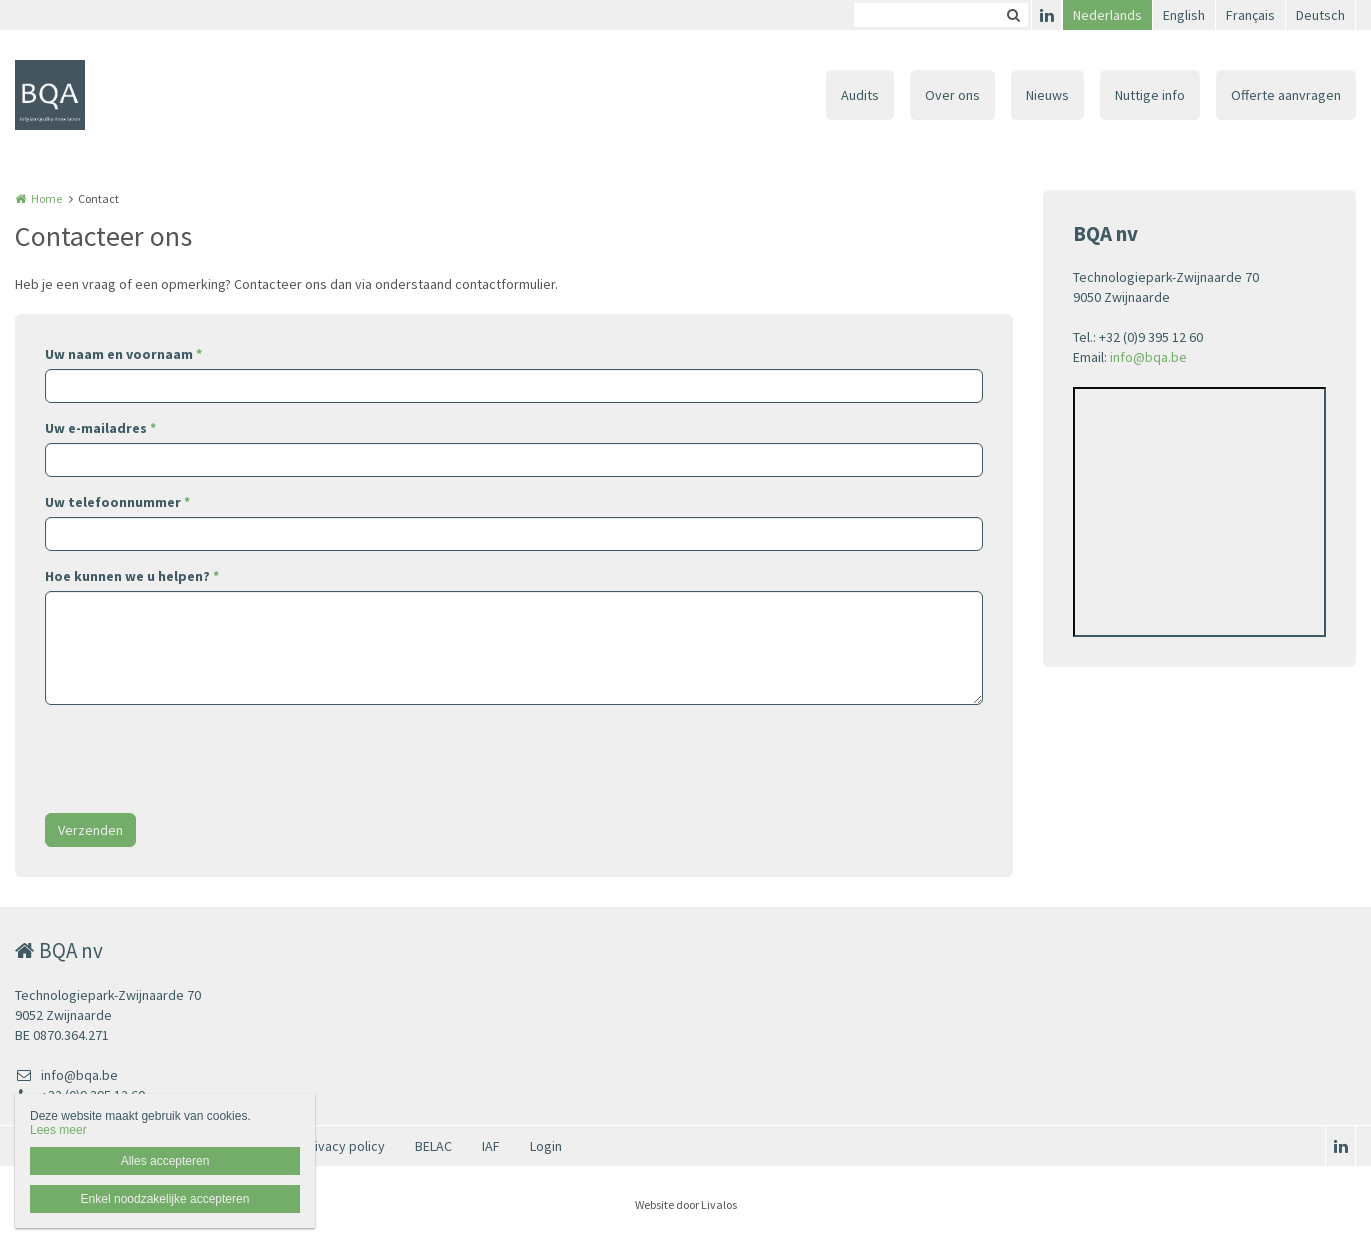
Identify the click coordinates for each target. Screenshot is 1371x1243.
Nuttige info (1150, 95)
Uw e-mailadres (100, 428)
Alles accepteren (165, 1161)
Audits (860, 95)
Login (546, 1146)
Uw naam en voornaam (123, 354)
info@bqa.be (1148, 357)
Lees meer (58, 1130)
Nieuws (1047, 95)
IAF (491, 1146)
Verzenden (90, 830)
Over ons (952, 95)
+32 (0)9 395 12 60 (80, 1095)
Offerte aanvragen (1286, 95)
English (1184, 15)
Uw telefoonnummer (117, 502)
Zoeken (1013, 15)
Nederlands (1107, 15)
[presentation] (197, 759)
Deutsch (1320, 15)
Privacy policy (343, 1146)
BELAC (433, 1146)
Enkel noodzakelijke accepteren (165, 1199)
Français (1250, 15)
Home (46, 198)
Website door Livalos (686, 1204)
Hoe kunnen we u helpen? (132, 576)
